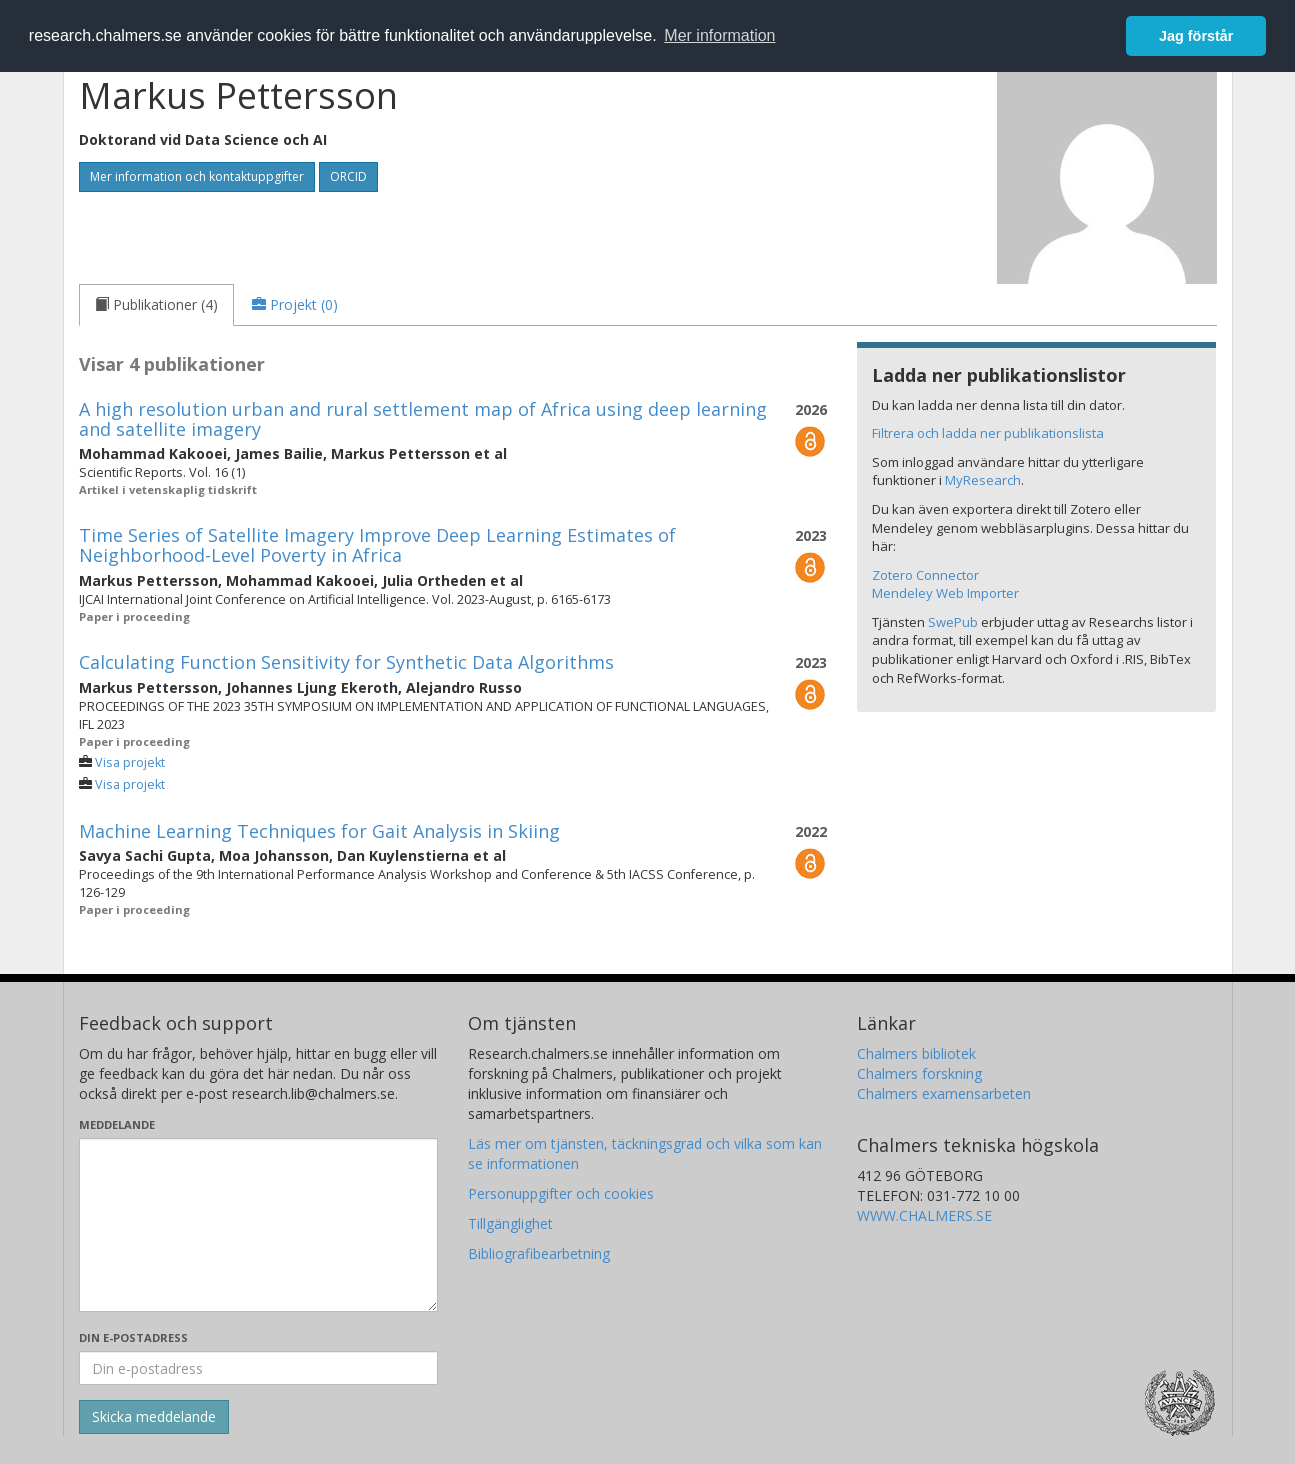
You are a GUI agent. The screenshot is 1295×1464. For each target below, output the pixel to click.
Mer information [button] (719, 35)
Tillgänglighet (510, 1223)
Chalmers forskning (919, 1073)
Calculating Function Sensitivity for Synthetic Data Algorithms (346, 662)
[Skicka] (154, 1417)
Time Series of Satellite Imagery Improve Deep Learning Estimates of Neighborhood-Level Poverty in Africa (377, 545)
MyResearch (983, 480)
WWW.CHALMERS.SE (924, 1215)
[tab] (156, 305)
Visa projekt (130, 762)
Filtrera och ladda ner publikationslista (988, 433)
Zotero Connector (925, 575)
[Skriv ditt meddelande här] (258, 1225)
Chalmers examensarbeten (944, 1093)
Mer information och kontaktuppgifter (197, 176)
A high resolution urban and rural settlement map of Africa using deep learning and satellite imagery (423, 419)
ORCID (348, 176)
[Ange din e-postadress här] (258, 1368)
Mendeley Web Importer (945, 593)
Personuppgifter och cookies (561, 1193)
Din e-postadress (133, 1337)
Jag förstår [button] (1196, 36)
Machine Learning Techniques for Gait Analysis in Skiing (319, 831)
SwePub (953, 622)
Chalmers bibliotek (916, 1053)
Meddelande (117, 1124)
